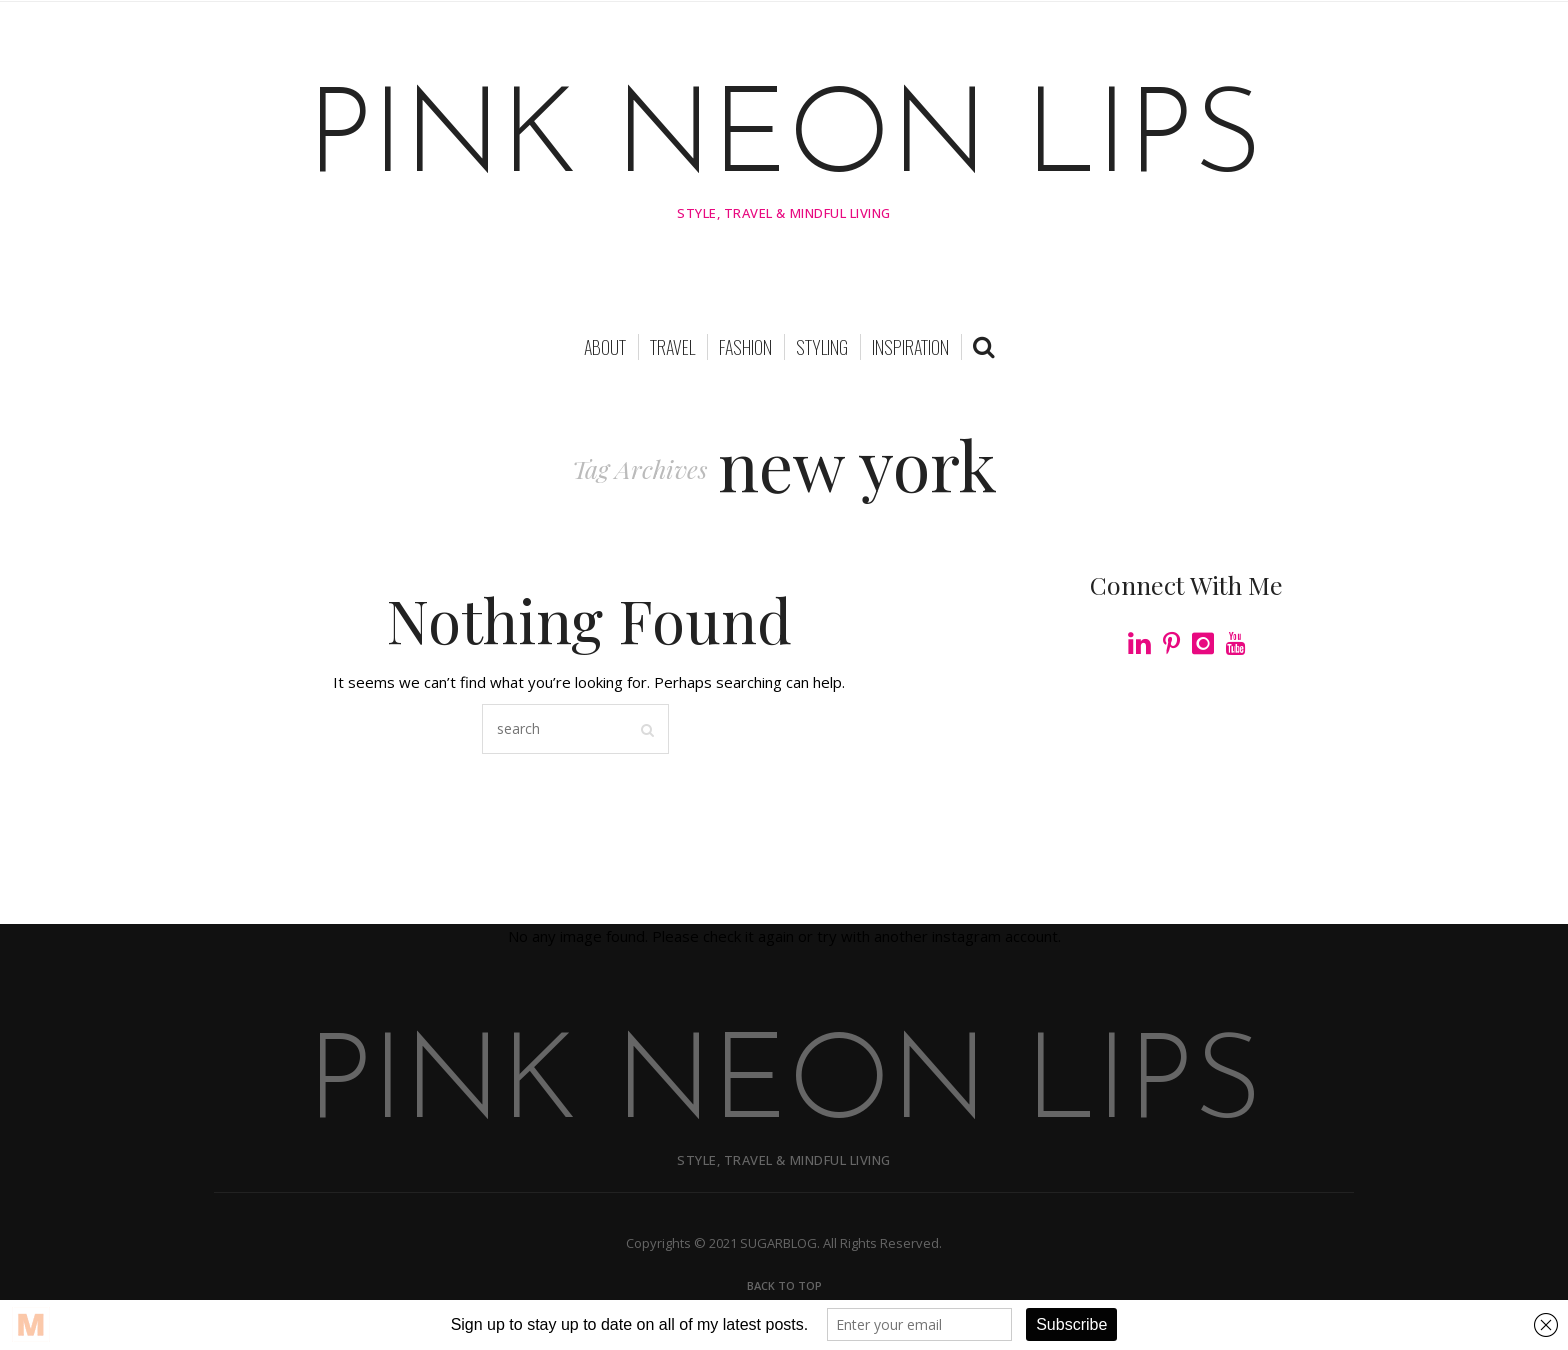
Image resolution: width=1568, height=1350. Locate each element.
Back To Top (784, 1287)
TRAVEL (672, 349)
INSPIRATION (910, 349)
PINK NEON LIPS (784, 142)
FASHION (745, 349)
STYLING (822, 349)
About (605, 349)
